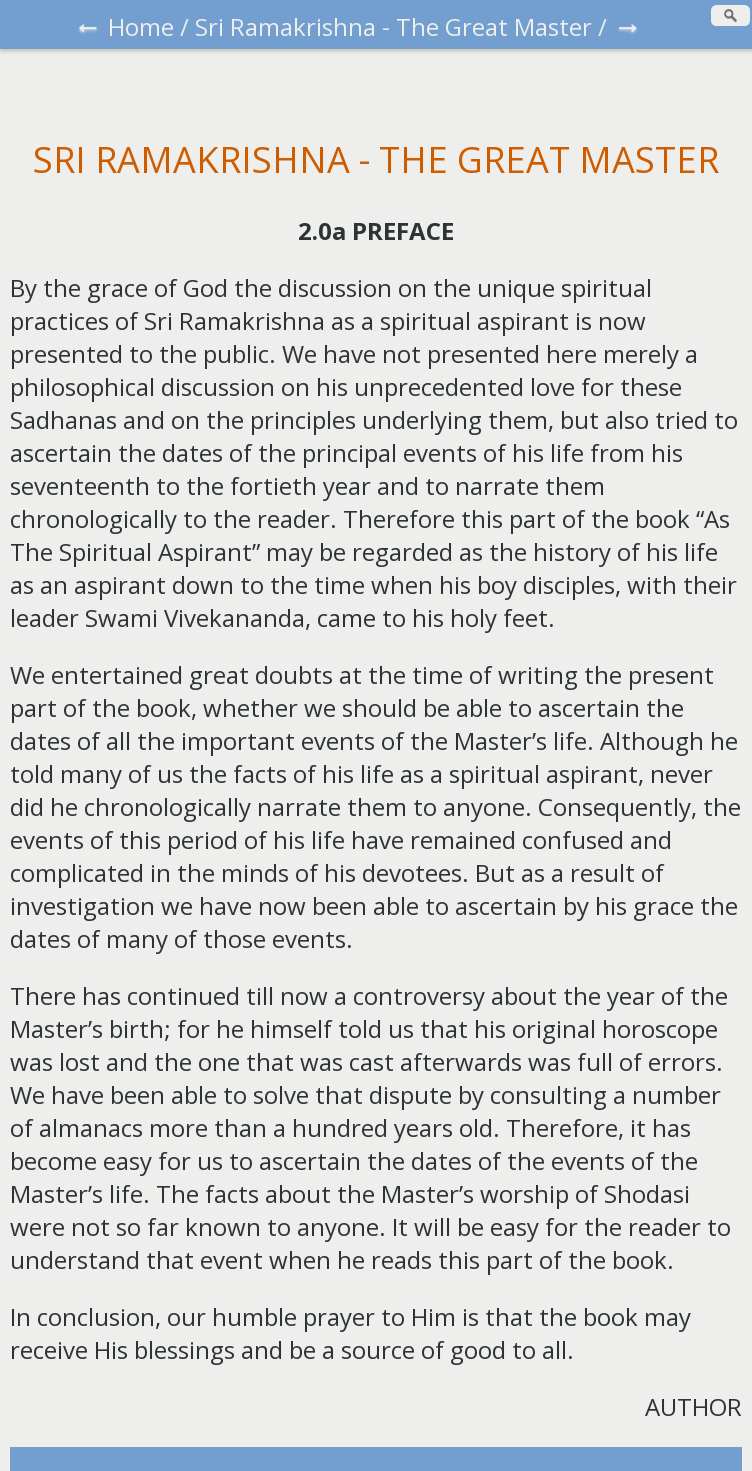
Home (141, 26)
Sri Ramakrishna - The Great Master (393, 26)
